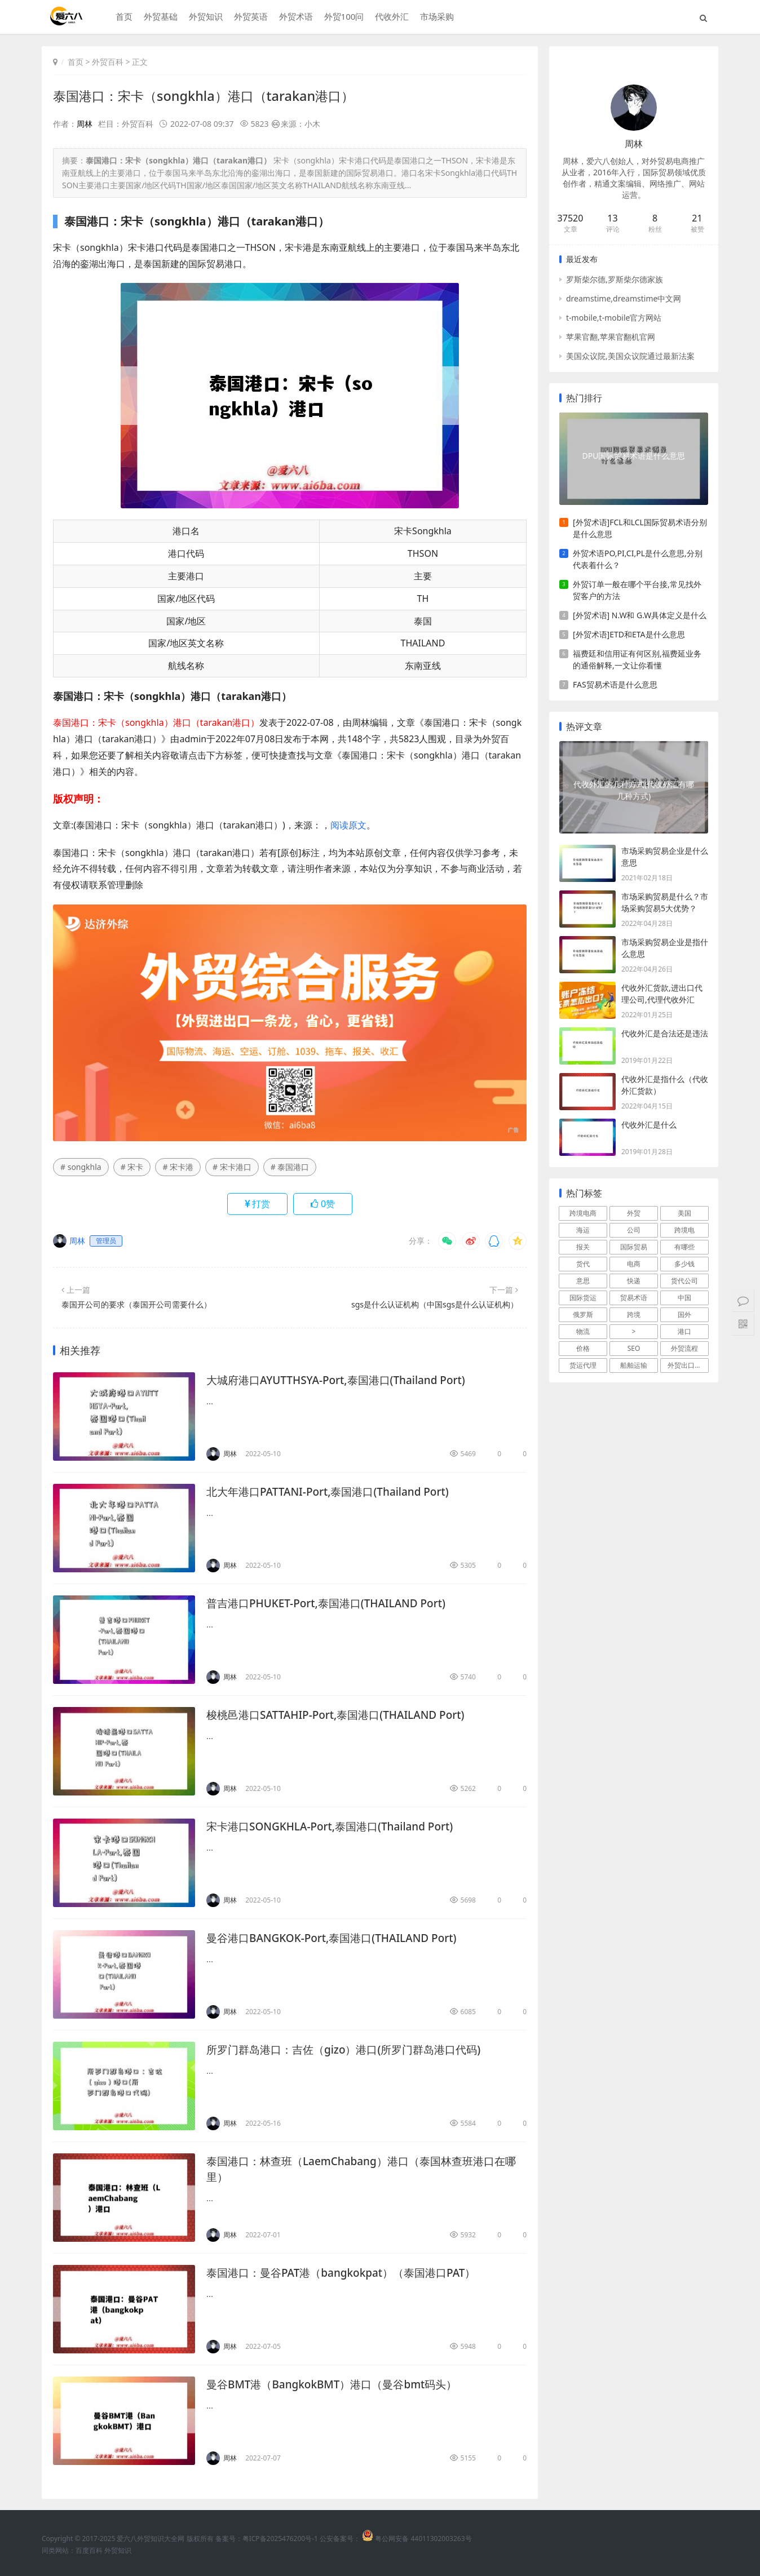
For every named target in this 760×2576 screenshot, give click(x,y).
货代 (583, 1264)
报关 (583, 1247)
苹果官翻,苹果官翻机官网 (610, 336)
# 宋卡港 (177, 1166)
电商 (633, 1264)
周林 (84, 123)
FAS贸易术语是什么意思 (615, 684)
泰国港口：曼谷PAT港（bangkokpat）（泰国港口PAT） (348, 2272)
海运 (583, 1230)
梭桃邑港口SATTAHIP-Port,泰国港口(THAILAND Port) (342, 1714)
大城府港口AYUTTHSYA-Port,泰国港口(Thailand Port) (342, 1379)
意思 (583, 1280)
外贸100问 (342, 17)
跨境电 (684, 1230)
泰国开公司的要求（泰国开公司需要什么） (136, 1304)
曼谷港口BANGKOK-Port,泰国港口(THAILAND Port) (338, 1937)
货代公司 (684, 1280)
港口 (684, 1331)
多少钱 (684, 1264)
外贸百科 (107, 61)
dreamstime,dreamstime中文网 (623, 298)
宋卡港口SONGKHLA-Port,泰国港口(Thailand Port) (336, 1826)
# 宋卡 (132, 1166)
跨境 (633, 1314)
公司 (633, 1230)
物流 (583, 1331)
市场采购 (436, 17)
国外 (684, 1314)
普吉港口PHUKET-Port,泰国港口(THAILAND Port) (332, 1603)
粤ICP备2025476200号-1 (280, 2538)
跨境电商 (582, 1213)
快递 (633, 1280)
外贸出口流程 (688, 1365)
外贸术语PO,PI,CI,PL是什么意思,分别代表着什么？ (637, 559)
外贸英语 (249, 17)
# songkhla (80, 1166)
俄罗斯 (583, 1314)
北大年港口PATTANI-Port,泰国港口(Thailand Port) (334, 1491)
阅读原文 (348, 824)
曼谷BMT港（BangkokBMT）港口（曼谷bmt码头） (338, 2384)
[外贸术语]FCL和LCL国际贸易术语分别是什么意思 (640, 528)
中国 (684, 1297)
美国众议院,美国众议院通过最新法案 (630, 356)
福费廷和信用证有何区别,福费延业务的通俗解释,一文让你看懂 (637, 659)
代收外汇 (391, 17)
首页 (122, 17)
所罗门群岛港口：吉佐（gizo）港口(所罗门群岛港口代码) (350, 2049)
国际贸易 (633, 1247)
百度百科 (89, 2550)
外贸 (633, 1213)
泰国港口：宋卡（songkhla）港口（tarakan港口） (209, 95)
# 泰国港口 (290, 1166)
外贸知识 (204, 17)
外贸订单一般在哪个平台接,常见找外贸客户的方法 (637, 590)
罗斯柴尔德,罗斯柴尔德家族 (614, 279)
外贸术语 (294, 17)
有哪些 (684, 1247)
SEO (634, 1348)
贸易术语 (633, 1297)
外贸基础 (159, 17)
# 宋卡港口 (232, 1166)
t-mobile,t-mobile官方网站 (613, 317)
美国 (684, 1213)
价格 (583, 1348)
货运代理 (582, 1365)
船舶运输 (633, 1365)
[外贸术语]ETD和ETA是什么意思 (629, 634)
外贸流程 (684, 1348)
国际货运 (582, 1297)
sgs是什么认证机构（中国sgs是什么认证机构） (434, 1304)
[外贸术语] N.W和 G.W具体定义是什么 (639, 615)
